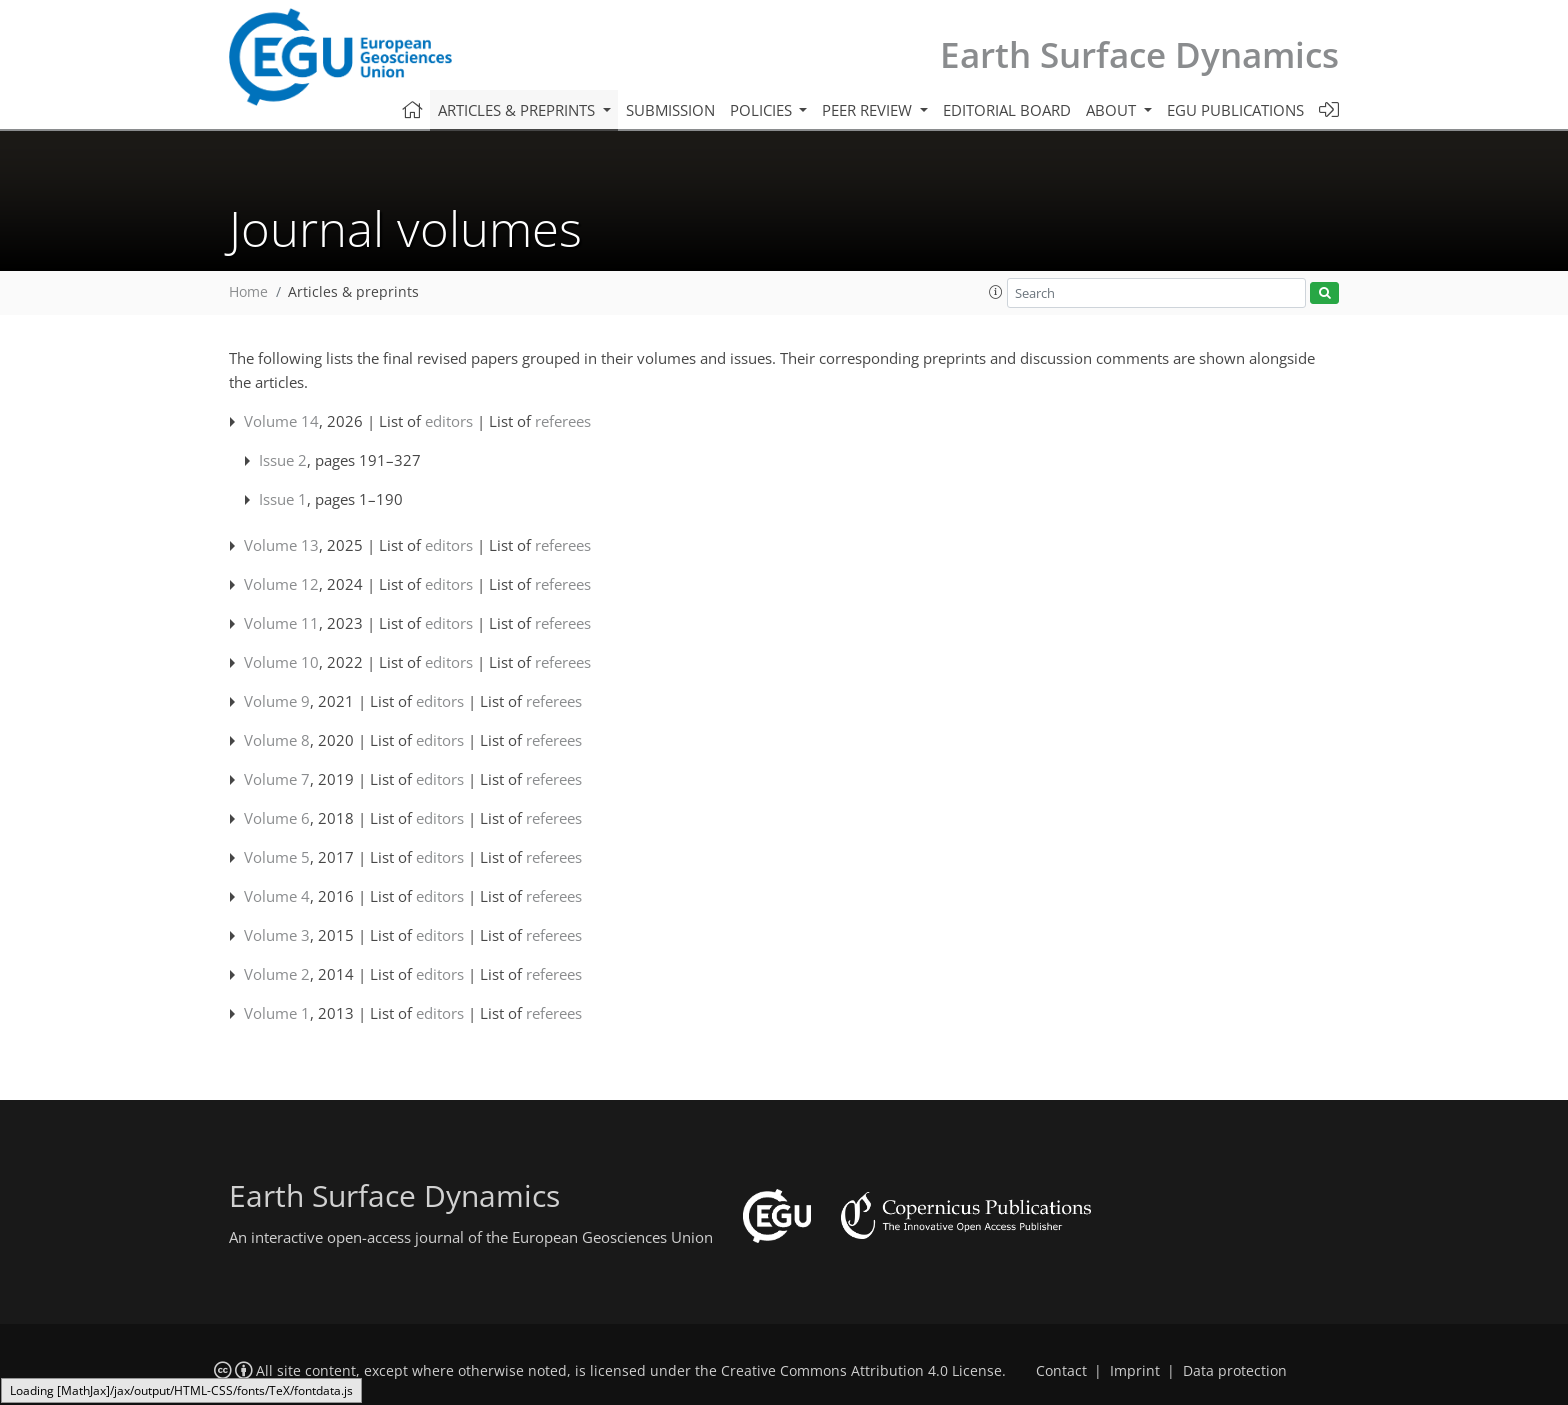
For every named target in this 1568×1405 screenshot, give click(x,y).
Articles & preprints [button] (518, 110)
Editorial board (1007, 110)
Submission (670, 110)
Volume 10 (281, 662)
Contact (1061, 1371)
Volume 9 (277, 701)
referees (563, 421)
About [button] (1113, 110)
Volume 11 (281, 623)
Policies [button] (763, 110)
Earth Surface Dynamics (1139, 54)
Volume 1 (277, 1013)
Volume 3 (277, 935)
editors (449, 421)
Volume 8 (277, 740)
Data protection (1235, 1371)
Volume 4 (277, 896)
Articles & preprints (353, 292)
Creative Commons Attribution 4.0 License (861, 1371)
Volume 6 (277, 818)
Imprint (1135, 1371)
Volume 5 (277, 857)
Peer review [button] (869, 110)
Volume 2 (277, 974)
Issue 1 (283, 499)
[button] (996, 292)
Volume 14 (281, 421)
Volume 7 (277, 779)
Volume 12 (281, 584)
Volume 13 (281, 545)
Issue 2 (283, 460)
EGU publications (1235, 110)
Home (248, 292)
